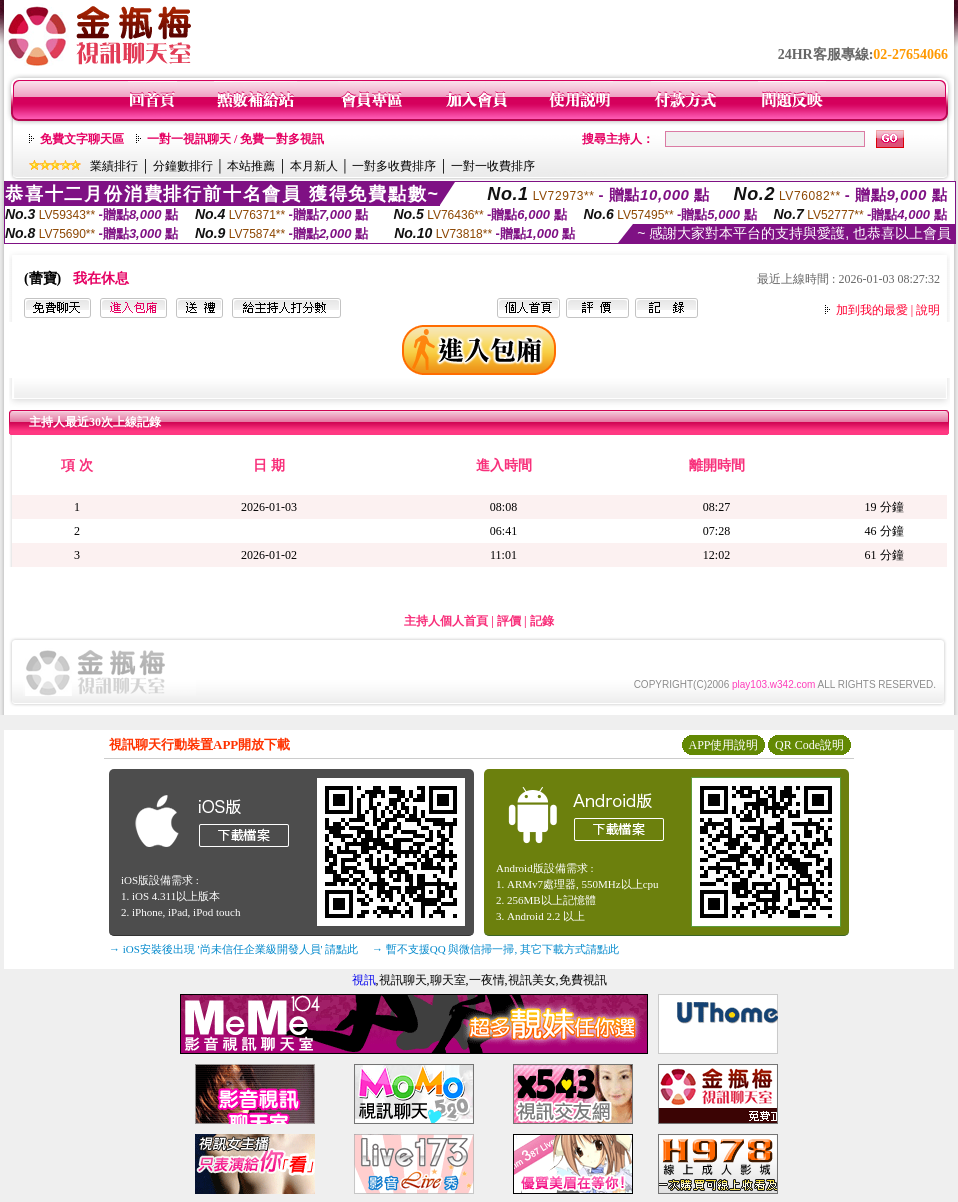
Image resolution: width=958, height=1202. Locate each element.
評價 (509, 621)
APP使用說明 (723, 745)
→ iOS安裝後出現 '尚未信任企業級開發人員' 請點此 (233, 949)
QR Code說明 (809, 745)
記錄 (542, 621)
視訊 (364, 980)
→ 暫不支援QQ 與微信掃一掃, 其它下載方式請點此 (495, 949)
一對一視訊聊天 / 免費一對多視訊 (235, 139)
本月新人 (314, 166)
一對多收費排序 (394, 166)
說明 (928, 310)
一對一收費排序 (493, 166)
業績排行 (114, 166)
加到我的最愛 (872, 310)
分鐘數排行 (183, 166)
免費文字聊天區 (82, 139)
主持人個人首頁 (446, 621)
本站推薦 (251, 166)
